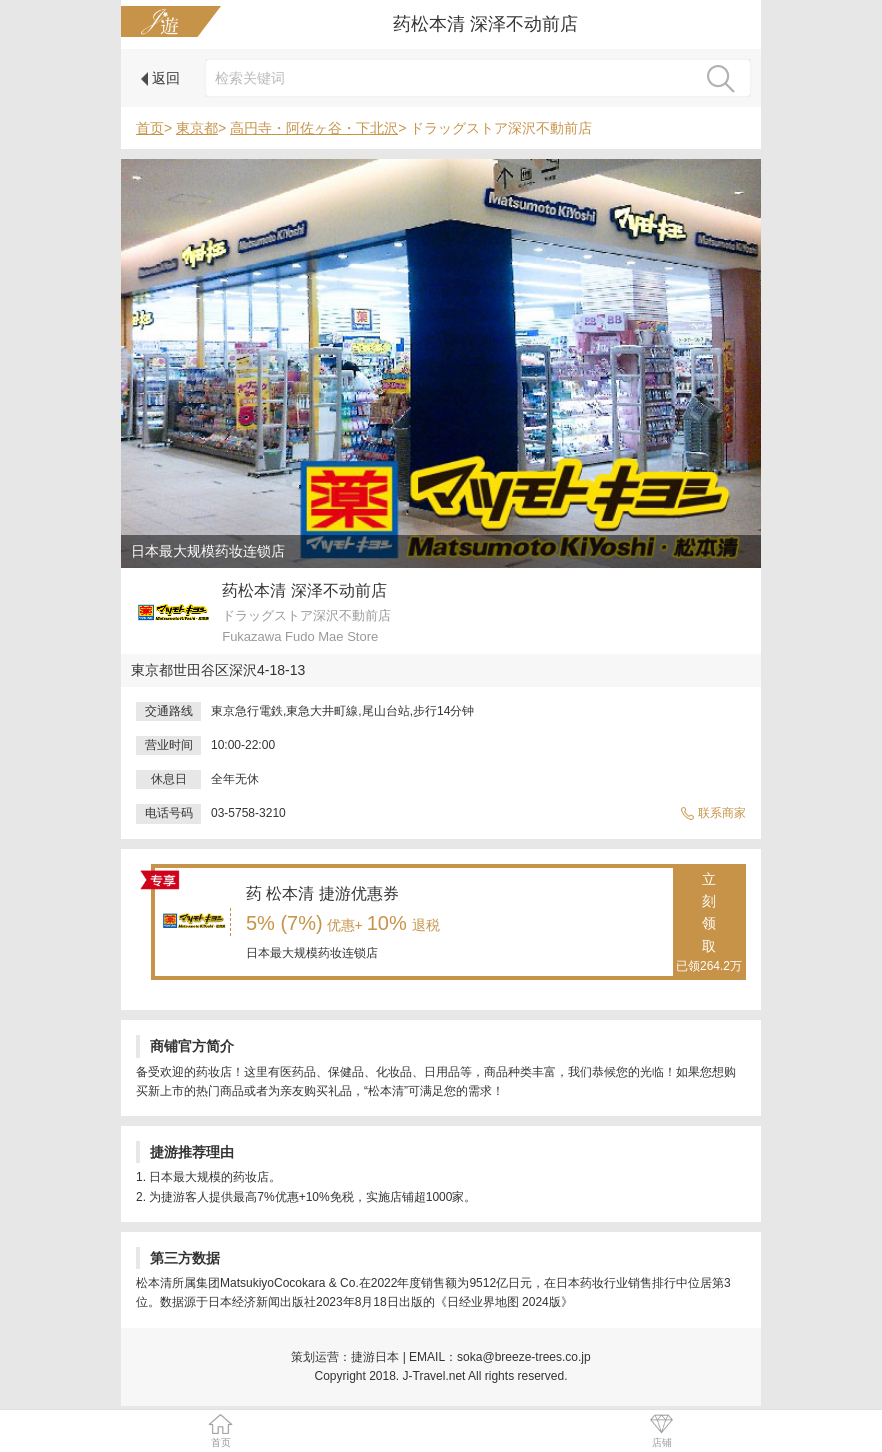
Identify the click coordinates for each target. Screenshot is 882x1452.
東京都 (197, 128)
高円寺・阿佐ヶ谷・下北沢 (314, 128)
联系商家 (713, 813)
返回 (160, 78)
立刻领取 (709, 924)
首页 (150, 128)
